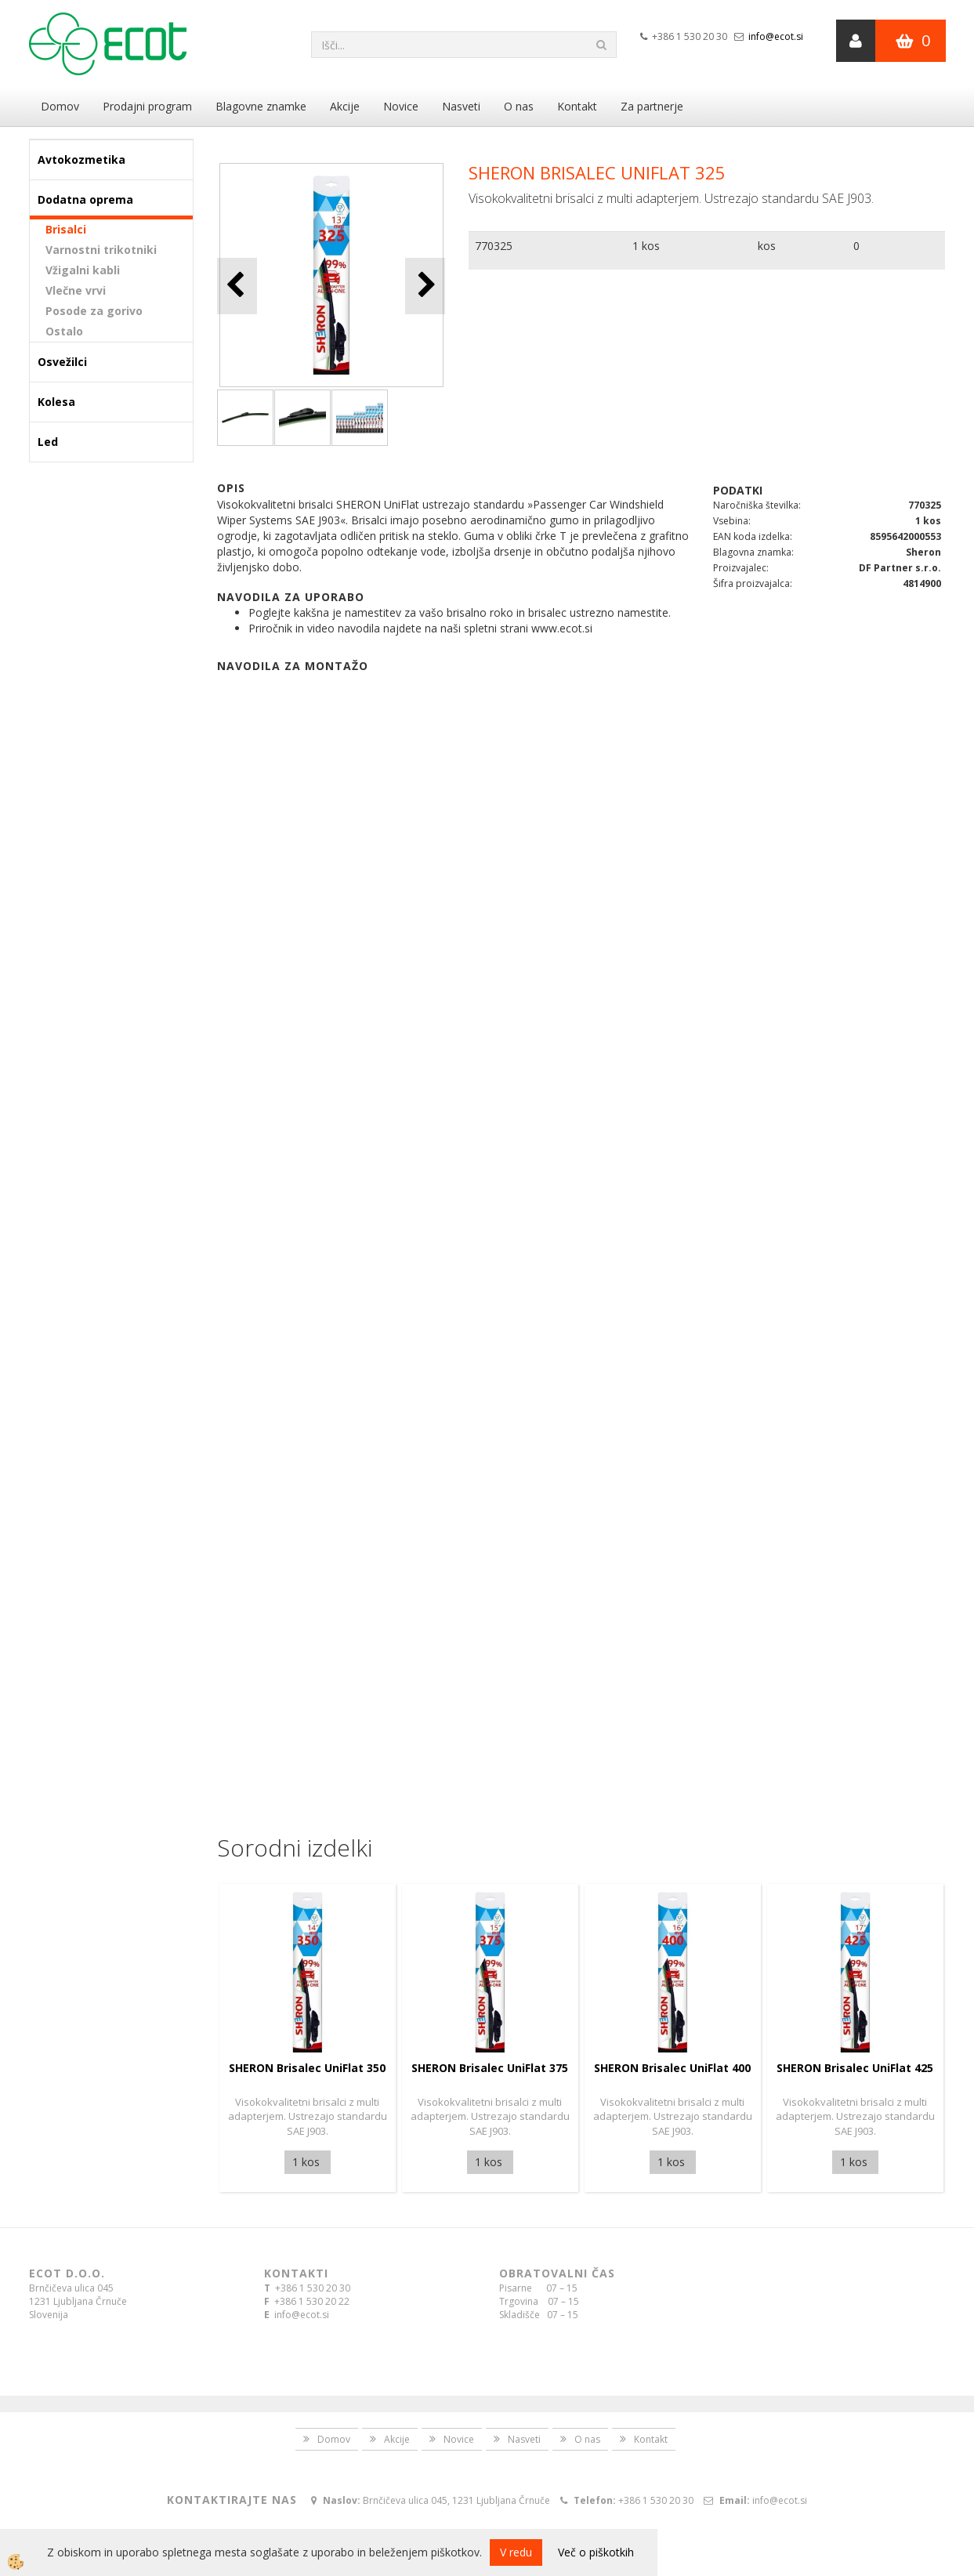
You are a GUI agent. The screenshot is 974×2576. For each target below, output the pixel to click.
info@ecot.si (775, 36)
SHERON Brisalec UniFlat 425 (855, 2067)
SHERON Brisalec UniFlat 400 (672, 2067)
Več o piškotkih (596, 2552)
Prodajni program (147, 106)
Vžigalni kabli (82, 270)
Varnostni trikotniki (101, 249)
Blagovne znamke (260, 106)
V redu (516, 2552)
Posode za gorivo (94, 310)
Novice (400, 106)
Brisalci (65, 229)
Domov (60, 106)
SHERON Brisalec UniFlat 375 (489, 2067)
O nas (519, 106)
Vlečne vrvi (75, 290)
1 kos (646, 245)
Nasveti (461, 106)
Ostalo (64, 331)
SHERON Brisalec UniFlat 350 (307, 2067)
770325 (493, 245)
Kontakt (577, 106)
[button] (425, 285)
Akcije (345, 106)
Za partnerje (652, 106)
